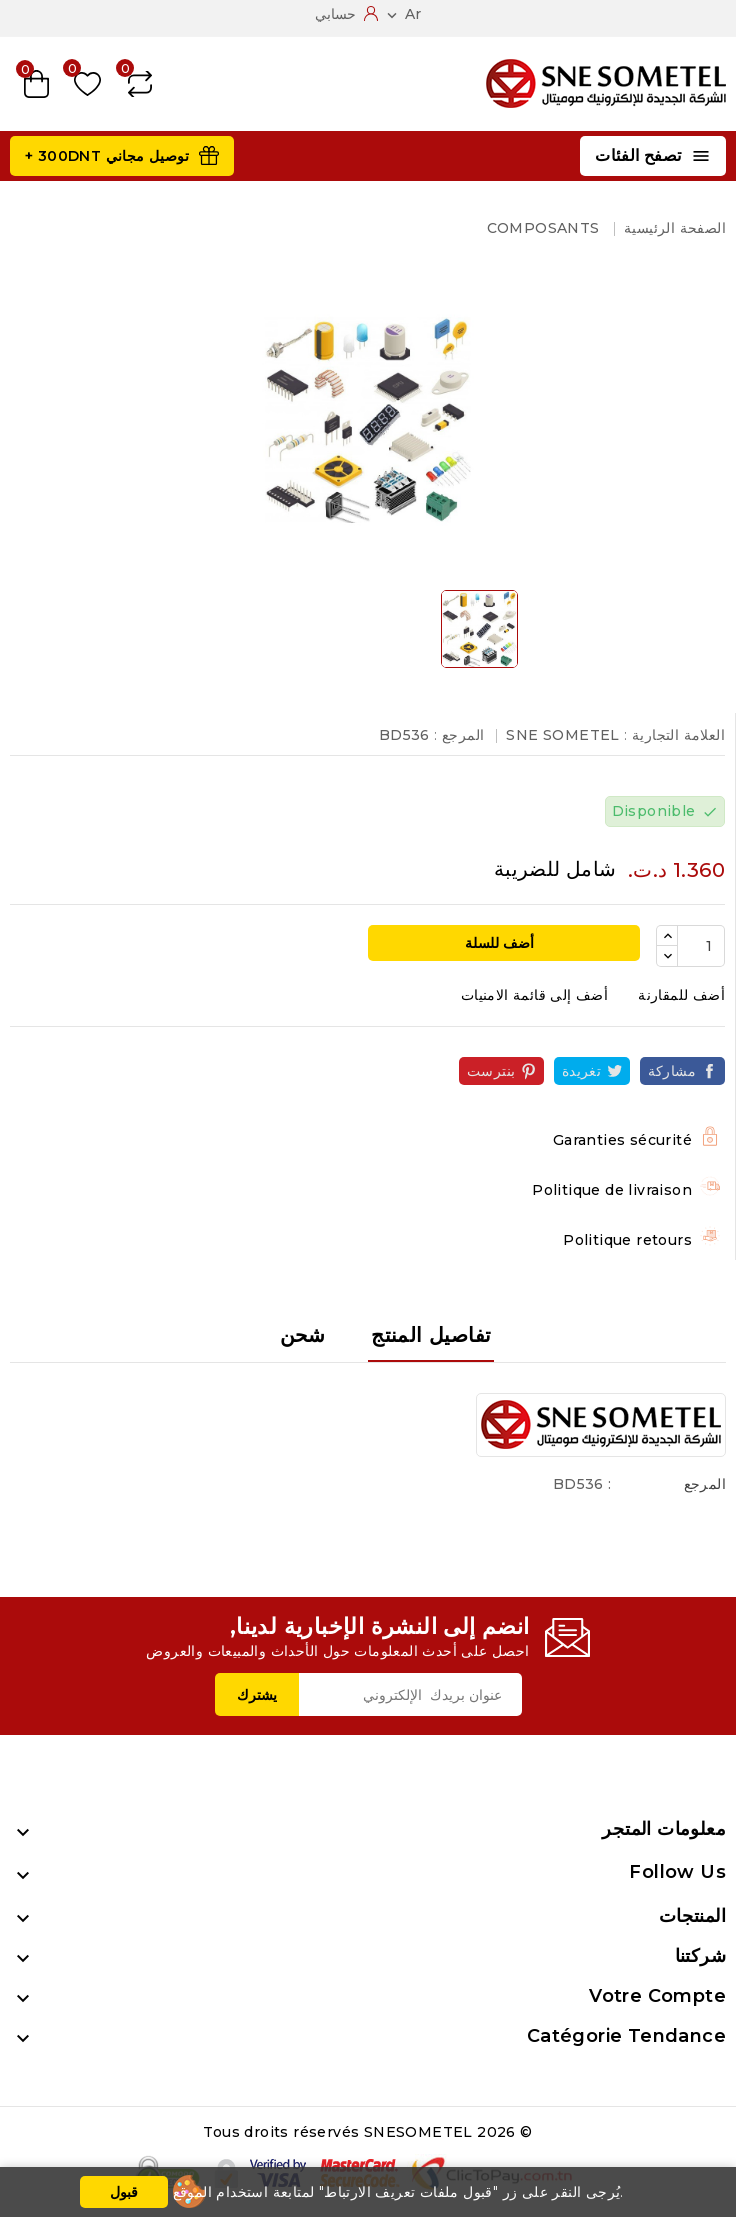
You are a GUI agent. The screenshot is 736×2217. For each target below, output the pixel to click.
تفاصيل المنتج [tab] (431, 1335)
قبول (124, 2192)
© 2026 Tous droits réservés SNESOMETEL (367, 2132)
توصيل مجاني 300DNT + (107, 156)
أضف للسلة (501, 943)
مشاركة (672, 1071)
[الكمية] (701, 946)
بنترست (491, 1071)
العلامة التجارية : (674, 735)
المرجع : (459, 735)
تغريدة (581, 1071)
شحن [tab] (303, 1335)
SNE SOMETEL (562, 735)
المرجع (705, 1484)
